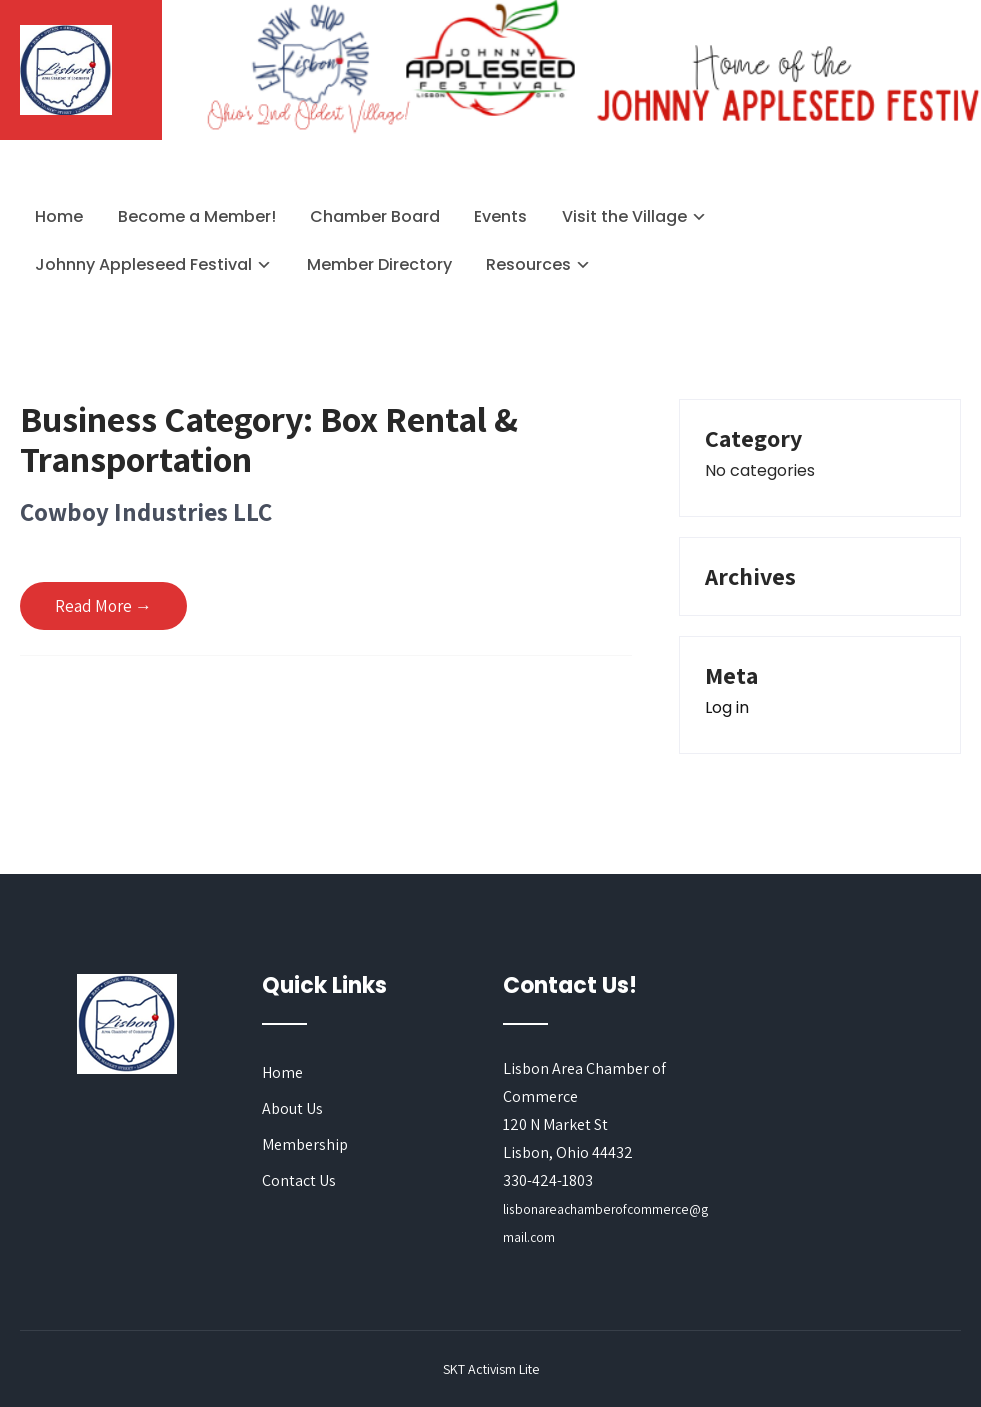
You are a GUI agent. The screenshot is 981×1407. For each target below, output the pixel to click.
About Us (292, 1108)
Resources (528, 264)
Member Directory (379, 264)
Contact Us (299, 1180)
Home (59, 216)
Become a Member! (197, 216)
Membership (305, 1144)
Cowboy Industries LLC (146, 511)
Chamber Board (375, 216)
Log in (727, 707)
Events (500, 216)
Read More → (103, 606)
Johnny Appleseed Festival (143, 264)
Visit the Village (624, 216)
